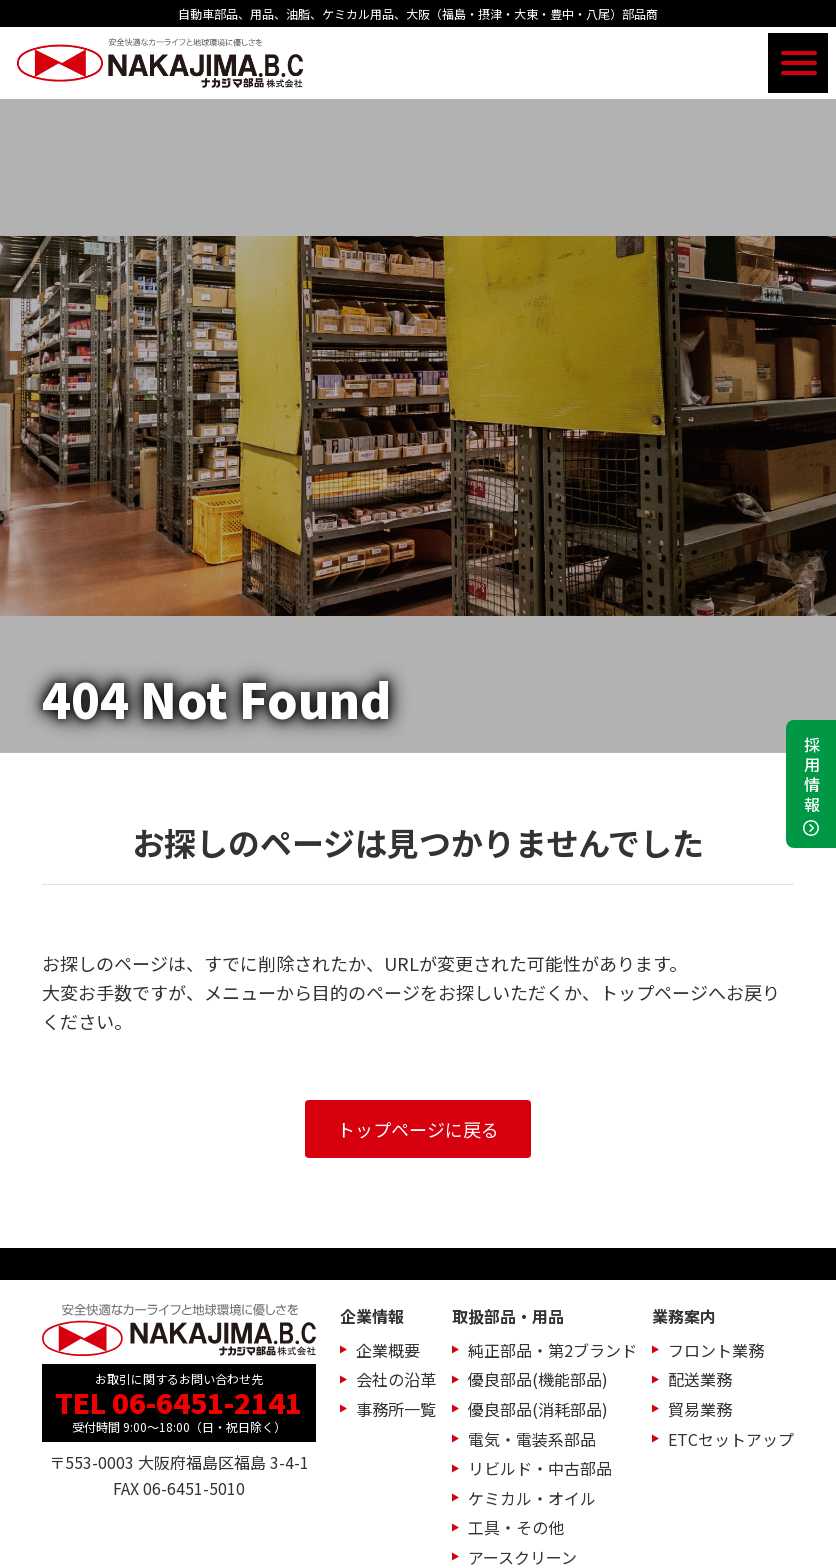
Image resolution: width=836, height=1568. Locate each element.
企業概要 (388, 1350)
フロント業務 (716, 1350)
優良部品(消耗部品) (538, 1409)
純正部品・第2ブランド (552, 1350)
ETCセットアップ (731, 1439)
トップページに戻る (418, 1129)
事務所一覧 (396, 1409)
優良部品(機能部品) (538, 1379)
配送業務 (700, 1379)
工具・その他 (516, 1527)
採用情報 (812, 776)
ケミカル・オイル (532, 1498)
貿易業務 (700, 1409)
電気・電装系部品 (532, 1439)
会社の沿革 (396, 1379)
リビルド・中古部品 (540, 1468)
